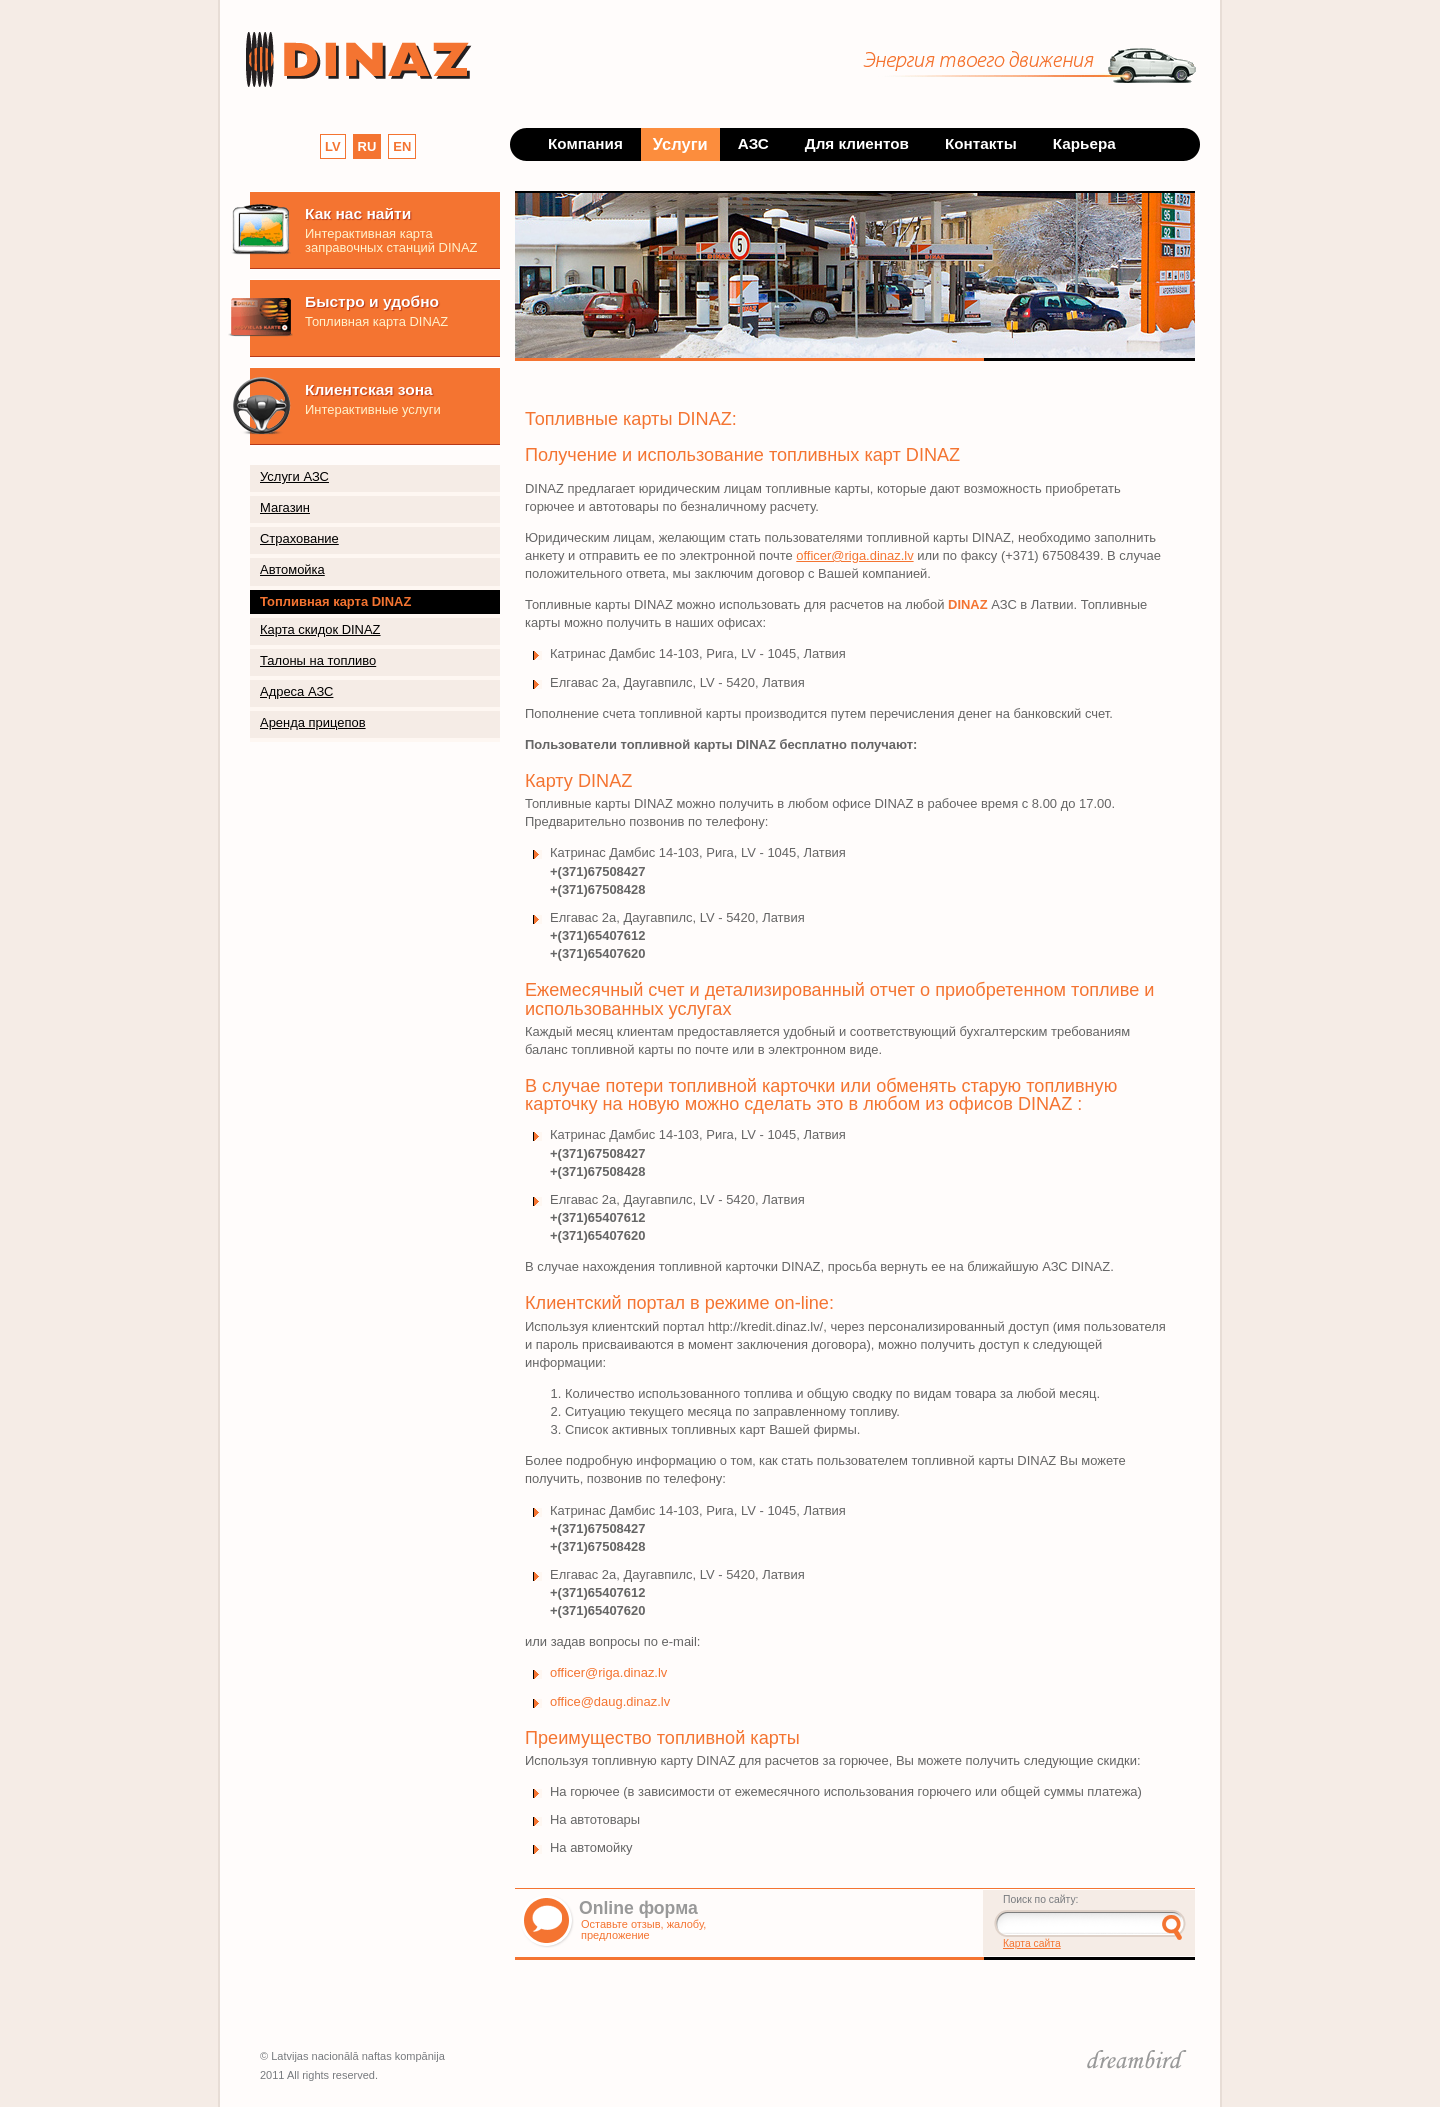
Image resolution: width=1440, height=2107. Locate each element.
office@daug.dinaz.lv (610, 1701)
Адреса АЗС (296, 691)
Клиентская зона (369, 389)
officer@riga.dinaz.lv (854, 555)
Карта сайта (1032, 1943)
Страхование (299, 538)
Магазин (285, 507)
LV (333, 146)
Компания (585, 143)
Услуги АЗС (294, 476)
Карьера (1084, 143)
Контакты (981, 143)
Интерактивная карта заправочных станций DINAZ (391, 240)
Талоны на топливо (318, 660)
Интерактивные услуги (373, 409)
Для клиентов (857, 143)
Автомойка (292, 569)
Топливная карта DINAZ (376, 321)
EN (402, 146)
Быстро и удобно (372, 301)
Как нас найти (358, 213)
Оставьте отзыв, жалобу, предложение (643, 1929)
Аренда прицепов (313, 722)
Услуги (680, 144)
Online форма (638, 1908)
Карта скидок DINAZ (320, 629)
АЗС (753, 143)
